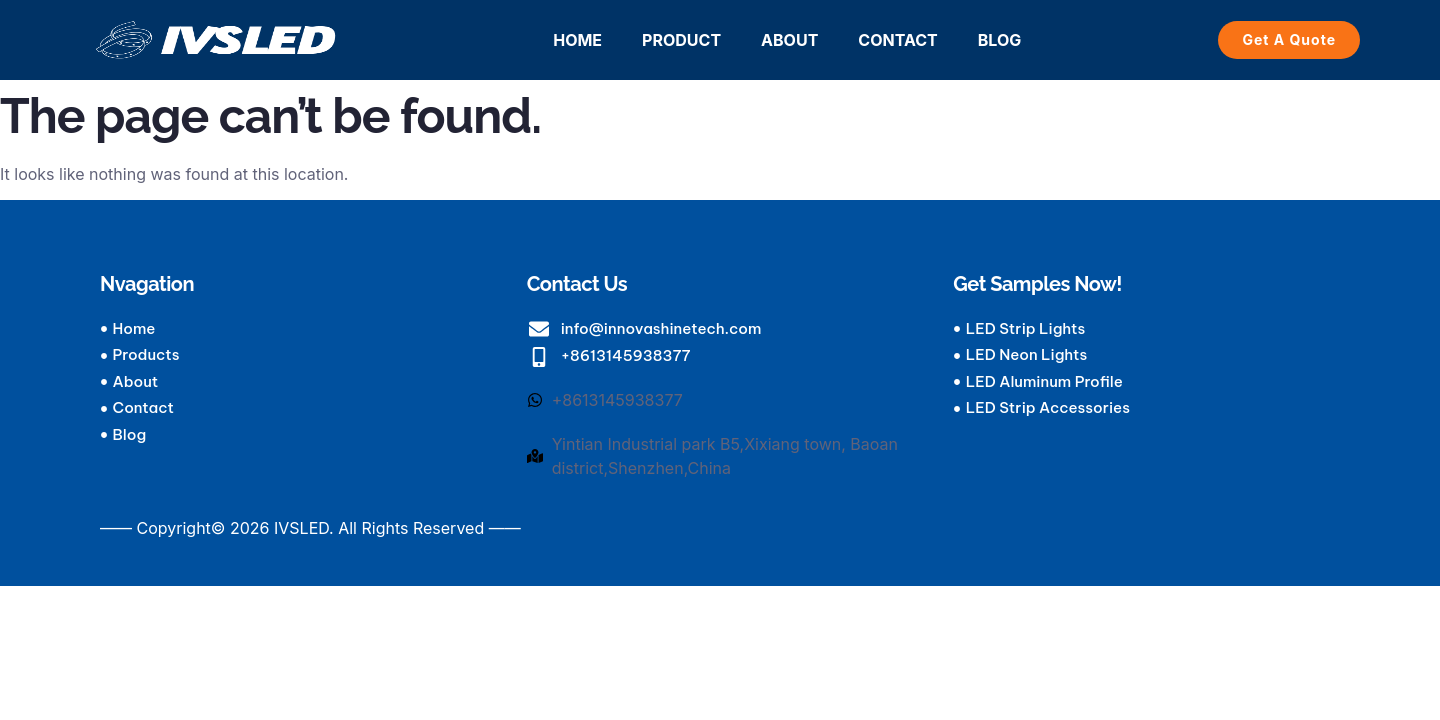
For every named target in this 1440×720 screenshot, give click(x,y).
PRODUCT (681, 40)
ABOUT (789, 40)
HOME (577, 40)
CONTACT (897, 40)
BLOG (1000, 40)
